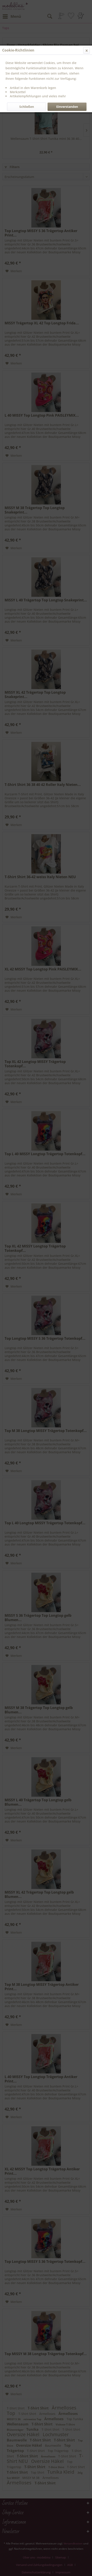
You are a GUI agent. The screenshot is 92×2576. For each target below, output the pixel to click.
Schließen (26, 107)
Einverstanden (67, 107)
